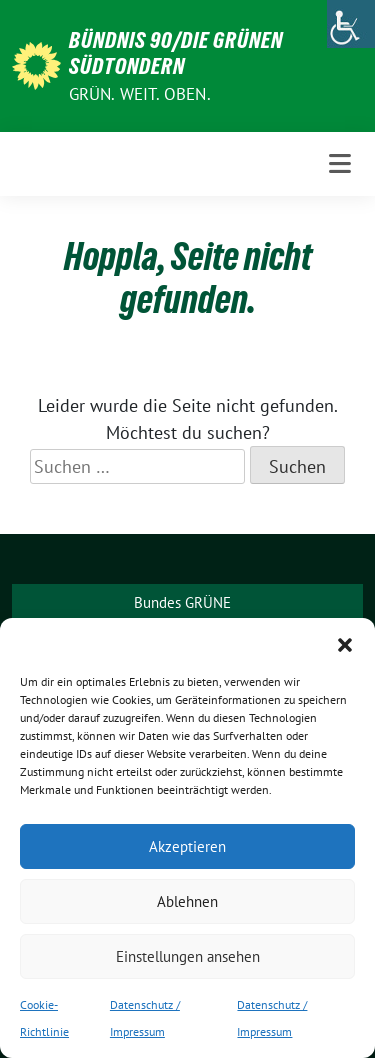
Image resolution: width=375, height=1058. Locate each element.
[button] (345, 643)
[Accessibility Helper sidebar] (351, 24)
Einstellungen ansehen (188, 956)
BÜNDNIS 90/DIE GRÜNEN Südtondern (176, 53)
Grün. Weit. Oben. (140, 94)
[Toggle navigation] (340, 164)
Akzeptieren (187, 846)
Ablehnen (187, 901)
